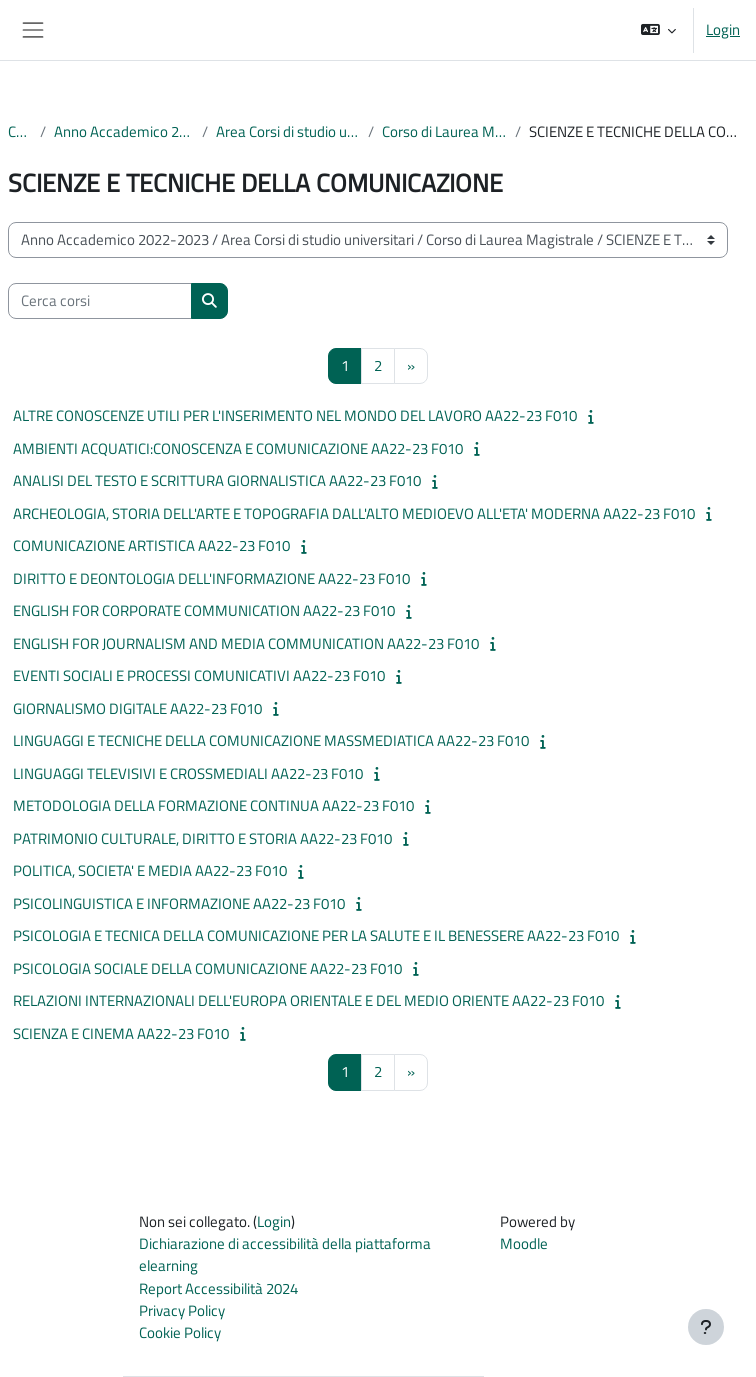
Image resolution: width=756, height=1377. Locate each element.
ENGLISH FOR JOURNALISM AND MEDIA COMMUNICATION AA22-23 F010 (246, 643)
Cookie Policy (180, 1332)
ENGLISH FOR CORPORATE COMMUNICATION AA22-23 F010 (204, 610)
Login (723, 30)
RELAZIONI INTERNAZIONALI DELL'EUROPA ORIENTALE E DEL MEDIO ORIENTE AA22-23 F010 (308, 1000)
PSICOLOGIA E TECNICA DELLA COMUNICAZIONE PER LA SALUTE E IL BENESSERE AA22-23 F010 (316, 935)
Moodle (524, 1243)
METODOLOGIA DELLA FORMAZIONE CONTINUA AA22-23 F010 (213, 805)
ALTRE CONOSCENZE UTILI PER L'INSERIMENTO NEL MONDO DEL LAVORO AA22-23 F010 (295, 415)
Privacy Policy (182, 1310)
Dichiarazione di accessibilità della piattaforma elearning (285, 1254)
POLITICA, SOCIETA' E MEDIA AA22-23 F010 (150, 870)
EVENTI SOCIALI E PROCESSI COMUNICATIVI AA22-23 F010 (199, 675)
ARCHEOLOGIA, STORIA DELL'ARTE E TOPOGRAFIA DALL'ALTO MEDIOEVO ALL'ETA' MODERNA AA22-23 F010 (354, 513)
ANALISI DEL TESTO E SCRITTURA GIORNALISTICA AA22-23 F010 (217, 480)
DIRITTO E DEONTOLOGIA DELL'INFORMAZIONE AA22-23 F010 (211, 578)
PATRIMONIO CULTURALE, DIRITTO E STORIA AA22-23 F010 (202, 838)
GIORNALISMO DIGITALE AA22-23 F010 (137, 708)
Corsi (20, 132)
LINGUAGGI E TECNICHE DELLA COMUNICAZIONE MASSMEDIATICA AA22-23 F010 (271, 740)
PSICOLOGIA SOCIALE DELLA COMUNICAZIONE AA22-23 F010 (207, 968)
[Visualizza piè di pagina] (706, 1327)
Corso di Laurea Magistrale (444, 132)
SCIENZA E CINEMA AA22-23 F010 (121, 1033)
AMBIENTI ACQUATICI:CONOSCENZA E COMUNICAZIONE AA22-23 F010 (238, 448)
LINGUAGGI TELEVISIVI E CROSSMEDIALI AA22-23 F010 (188, 773)
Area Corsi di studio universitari (288, 132)
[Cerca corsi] (100, 301)
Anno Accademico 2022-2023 (124, 132)
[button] (659, 30)
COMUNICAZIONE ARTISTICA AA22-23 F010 (151, 545)
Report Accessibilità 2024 (218, 1288)
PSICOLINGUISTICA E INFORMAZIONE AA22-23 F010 (179, 903)
